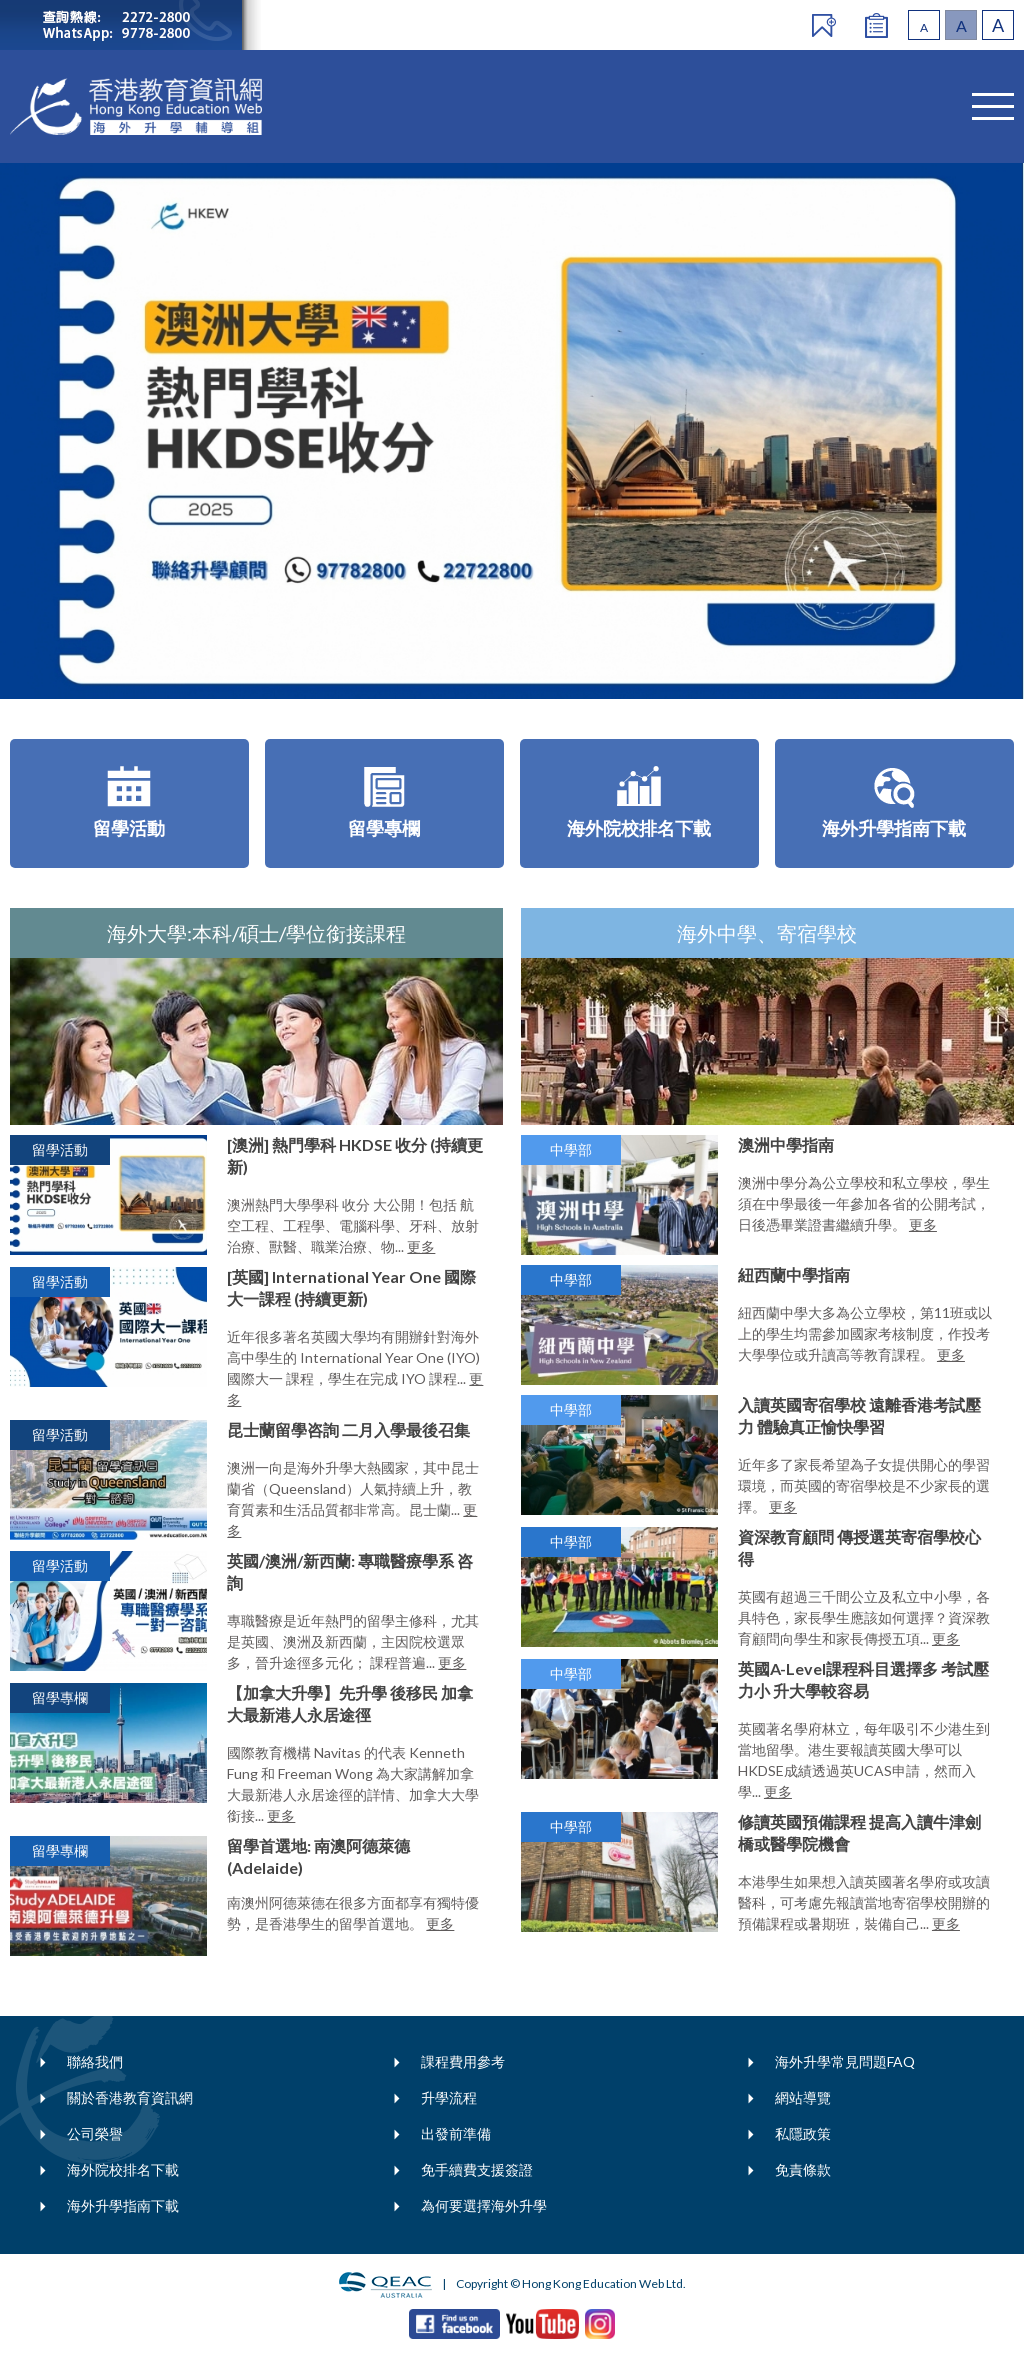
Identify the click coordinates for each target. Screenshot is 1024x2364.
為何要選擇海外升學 (484, 2205)
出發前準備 (456, 2133)
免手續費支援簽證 (477, 2169)
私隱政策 (803, 2133)
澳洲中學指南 (786, 1144)
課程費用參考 (463, 2061)
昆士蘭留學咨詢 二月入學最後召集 (348, 1429)
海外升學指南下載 (123, 2205)
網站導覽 (803, 2097)
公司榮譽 (95, 2133)
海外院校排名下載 (123, 2169)
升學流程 (449, 2097)
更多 (421, 1246)
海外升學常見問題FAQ (845, 2061)
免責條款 (803, 2169)
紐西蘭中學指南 (794, 1274)
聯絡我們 (95, 2061)
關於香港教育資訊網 (130, 2097)
